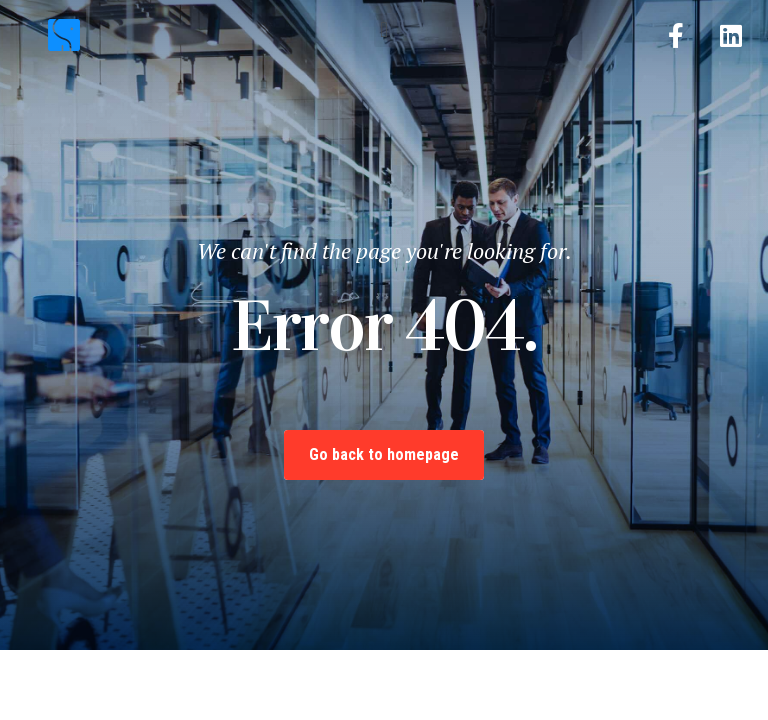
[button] (383, 30)
